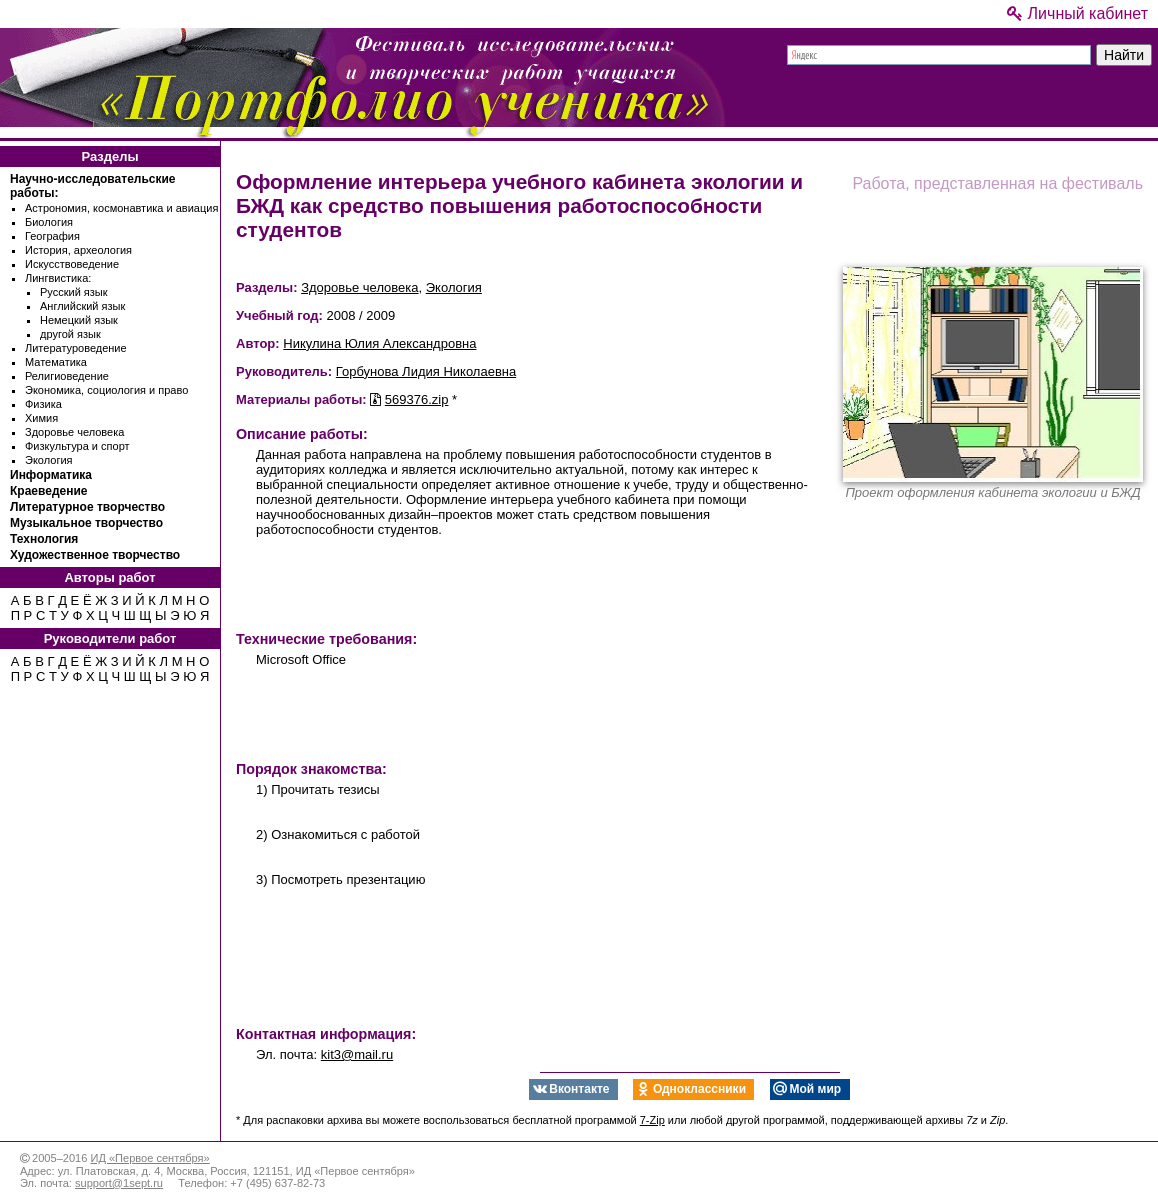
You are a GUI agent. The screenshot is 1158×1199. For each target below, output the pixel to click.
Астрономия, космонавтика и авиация (121, 208)
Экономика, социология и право (106, 390)
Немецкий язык (79, 320)
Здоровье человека (74, 432)
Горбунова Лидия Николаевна (426, 371)
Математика (56, 362)
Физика (43, 404)
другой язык (70, 334)
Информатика (51, 475)
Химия (41, 418)
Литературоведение (76, 348)
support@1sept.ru (119, 1183)
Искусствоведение (72, 264)
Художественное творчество (95, 555)
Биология (49, 222)
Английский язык (82, 306)
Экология (49, 460)
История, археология (78, 250)
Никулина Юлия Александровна (379, 343)
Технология (44, 539)
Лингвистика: (58, 278)
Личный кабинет (1077, 13)
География (52, 236)
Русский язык (74, 292)
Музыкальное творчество (86, 523)
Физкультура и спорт (77, 446)
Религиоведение (67, 376)
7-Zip (652, 1120)
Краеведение (48, 491)
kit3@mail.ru (357, 1054)
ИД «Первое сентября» (149, 1158)
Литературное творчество (87, 507)
